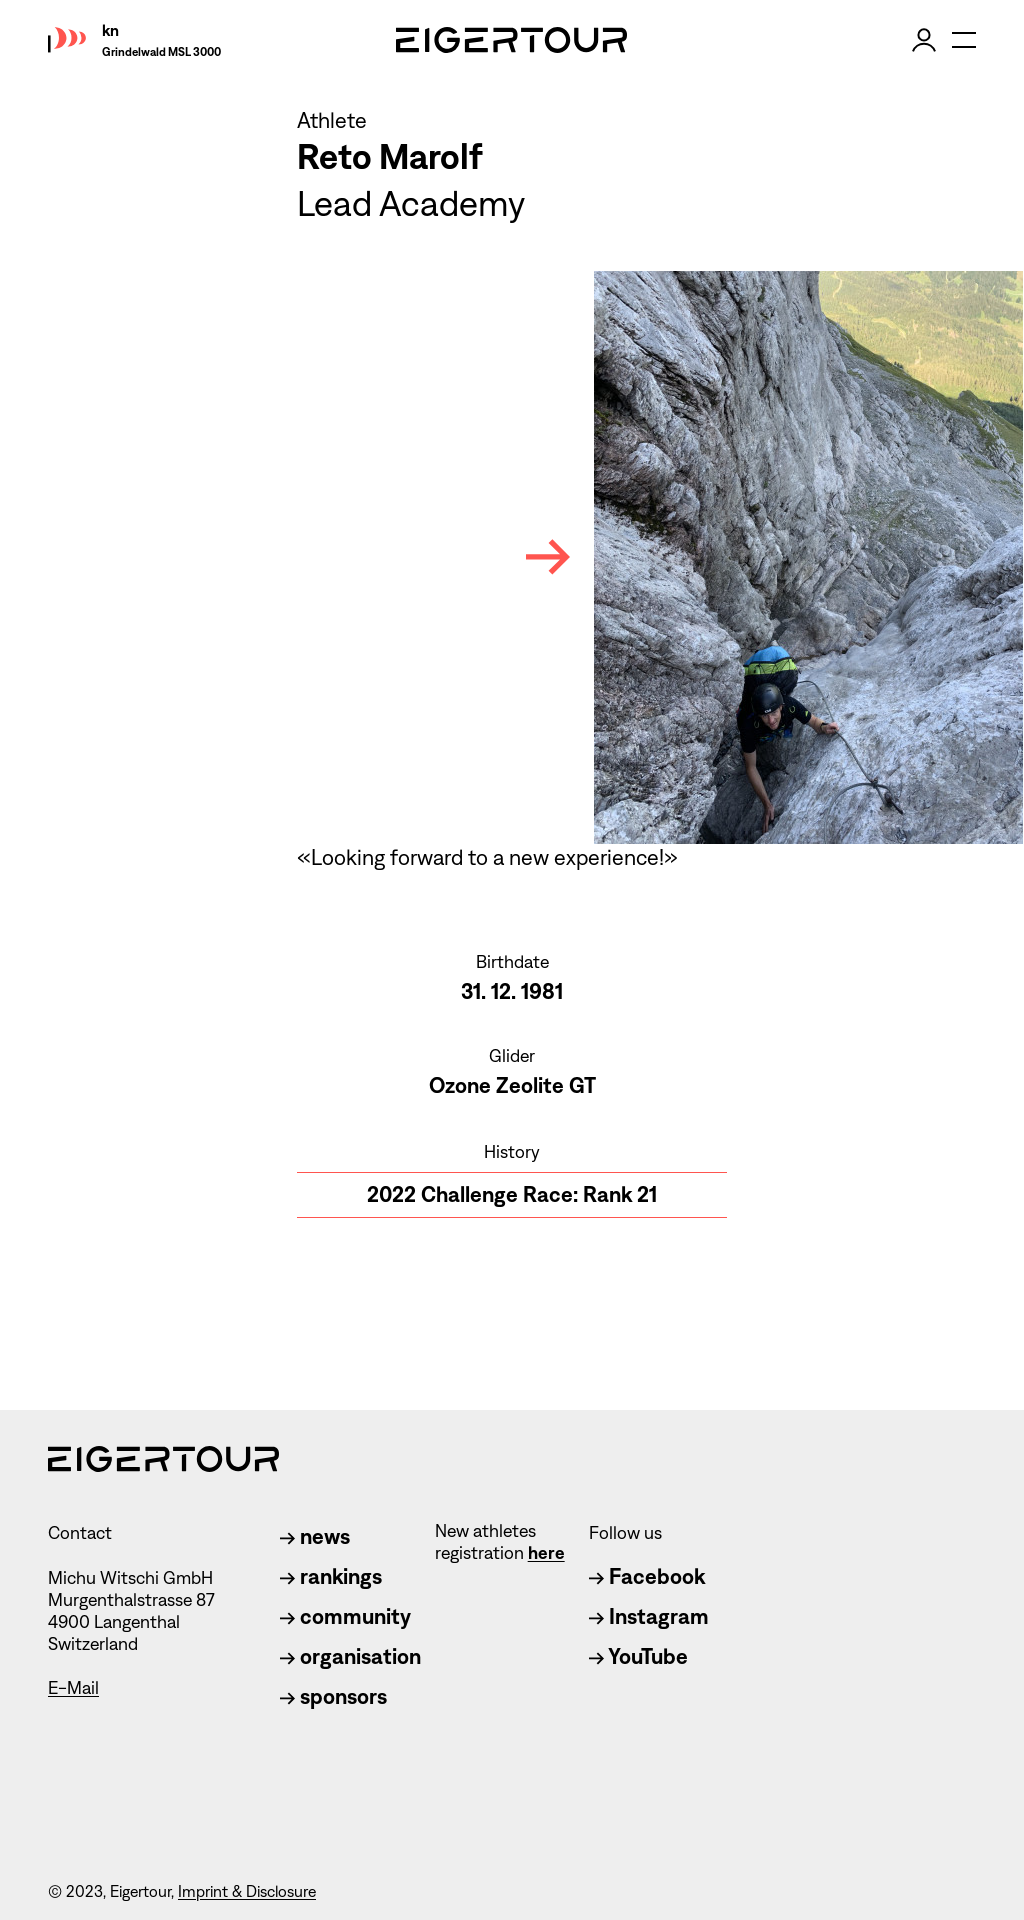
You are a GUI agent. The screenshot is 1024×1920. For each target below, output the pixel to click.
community (345, 1616)
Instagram (649, 1616)
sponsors (333, 1696)
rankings (331, 1576)
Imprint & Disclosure (247, 1891)
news (315, 1536)
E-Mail (73, 1688)
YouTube (638, 1656)
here (546, 1553)
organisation (350, 1656)
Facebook (647, 1576)
